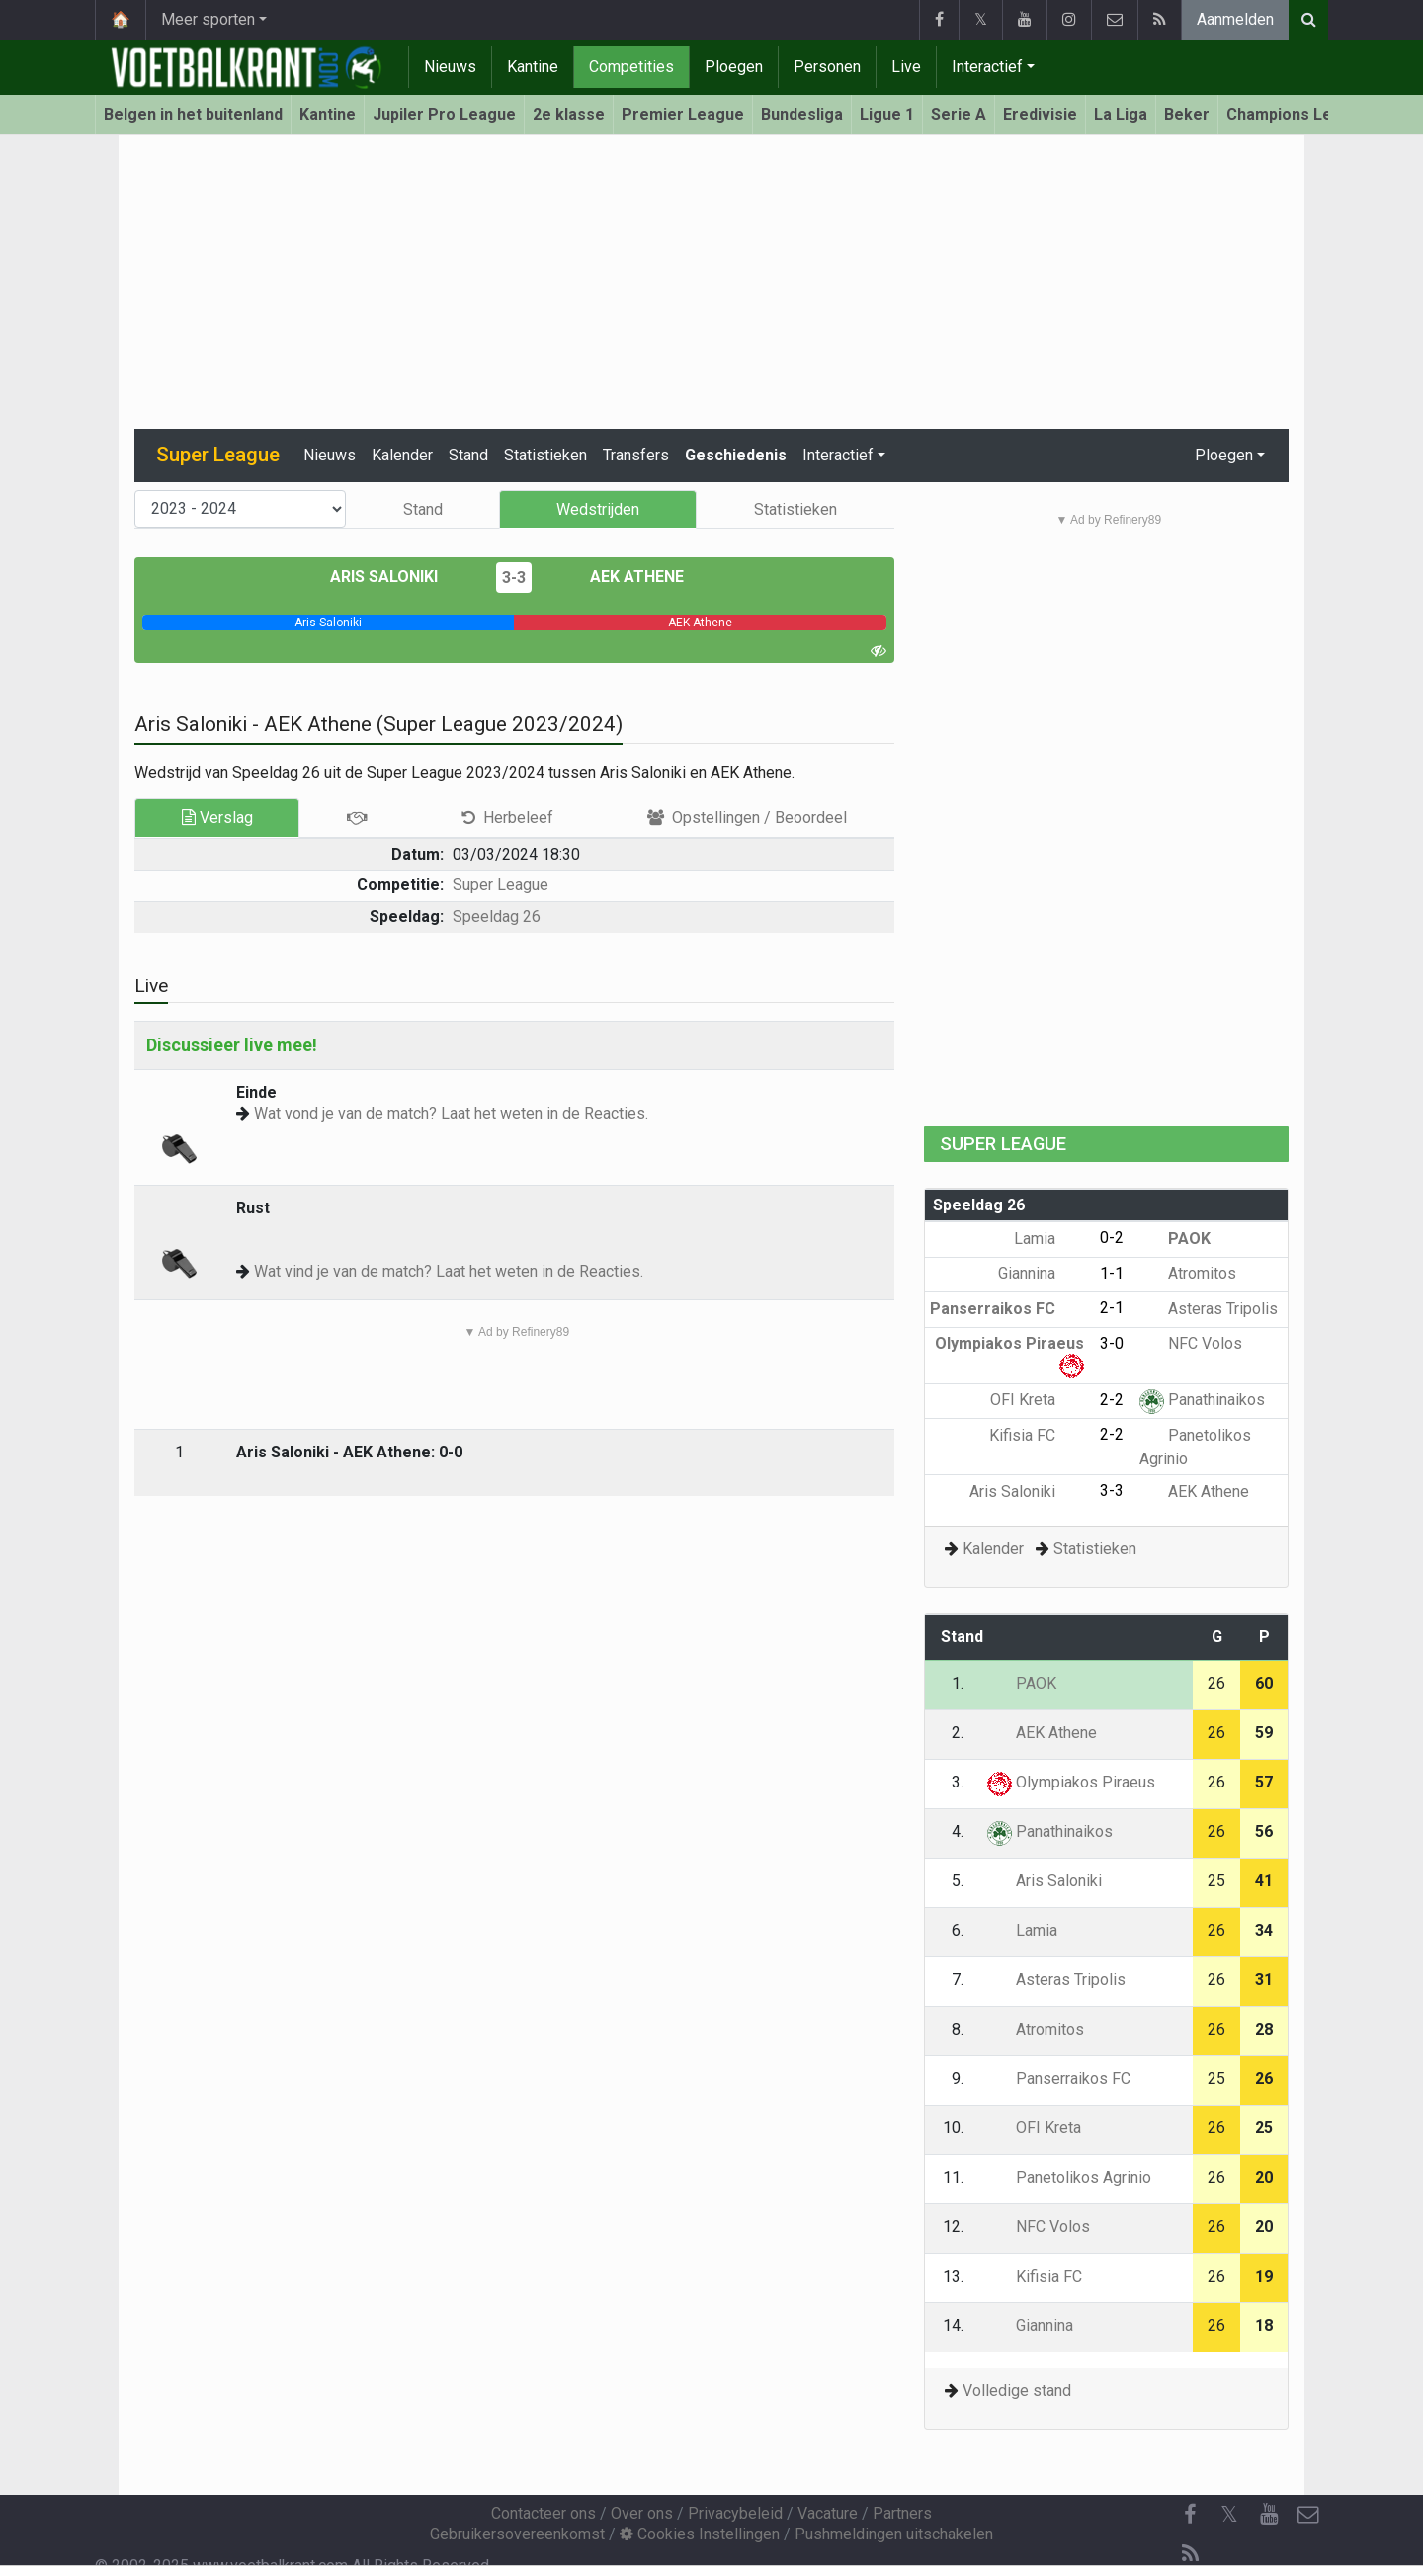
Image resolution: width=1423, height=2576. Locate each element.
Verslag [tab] (217, 817)
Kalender (402, 455)
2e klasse (569, 114)
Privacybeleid (735, 2513)
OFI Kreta (1037, 1399)
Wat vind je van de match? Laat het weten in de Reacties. (448, 1271)
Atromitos (1187, 1273)
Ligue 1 (887, 114)
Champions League (1298, 114)
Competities (631, 66)
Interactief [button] (838, 455)
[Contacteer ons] (1308, 2514)
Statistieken (545, 455)
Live (906, 66)
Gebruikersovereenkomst (517, 2534)
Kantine (532, 66)
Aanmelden (1235, 19)
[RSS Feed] (1190, 2554)
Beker (1187, 114)
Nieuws (450, 66)
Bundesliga (802, 114)
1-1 (1112, 1273)
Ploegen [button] (1224, 455)
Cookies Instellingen (700, 2534)
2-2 (1112, 1399)
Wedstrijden (597, 509)
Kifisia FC (1036, 1435)
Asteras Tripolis (1208, 1308)
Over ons (642, 2513)
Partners (902, 2513)
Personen (827, 66)
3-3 (514, 577)
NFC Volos (1190, 1343)
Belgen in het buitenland (193, 114)
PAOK (1175, 1238)
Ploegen (734, 66)
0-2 (1112, 1237)
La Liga (1120, 114)
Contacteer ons (543, 2513)
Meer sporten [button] (208, 19)
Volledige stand (1017, 2390)
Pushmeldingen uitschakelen (894, 2534)
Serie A (958, 114)
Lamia (1049, 1238)
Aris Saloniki (398, 576)
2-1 (1112, 1307)
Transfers (636, 455)
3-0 (1112, 1343)
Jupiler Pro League (444, 114)
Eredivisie (1040, 114)
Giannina (1041, 1273)
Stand (468, 455)
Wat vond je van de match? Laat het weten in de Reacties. (451, 1113)
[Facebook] (1190, 2514)
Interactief (987, 66)
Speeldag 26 (497, 916)
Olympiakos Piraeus (1071, 1782)
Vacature (827, 2513)
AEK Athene (622, 576)
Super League (500, 884)
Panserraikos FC (1007, 1308)
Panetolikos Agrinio (1069, 2177)
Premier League (683, 114)
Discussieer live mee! (231, 1045)
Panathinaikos (1202, 1399)
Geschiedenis (736, 455)
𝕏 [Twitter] (1229, 2514)
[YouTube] (1269, 2514)
